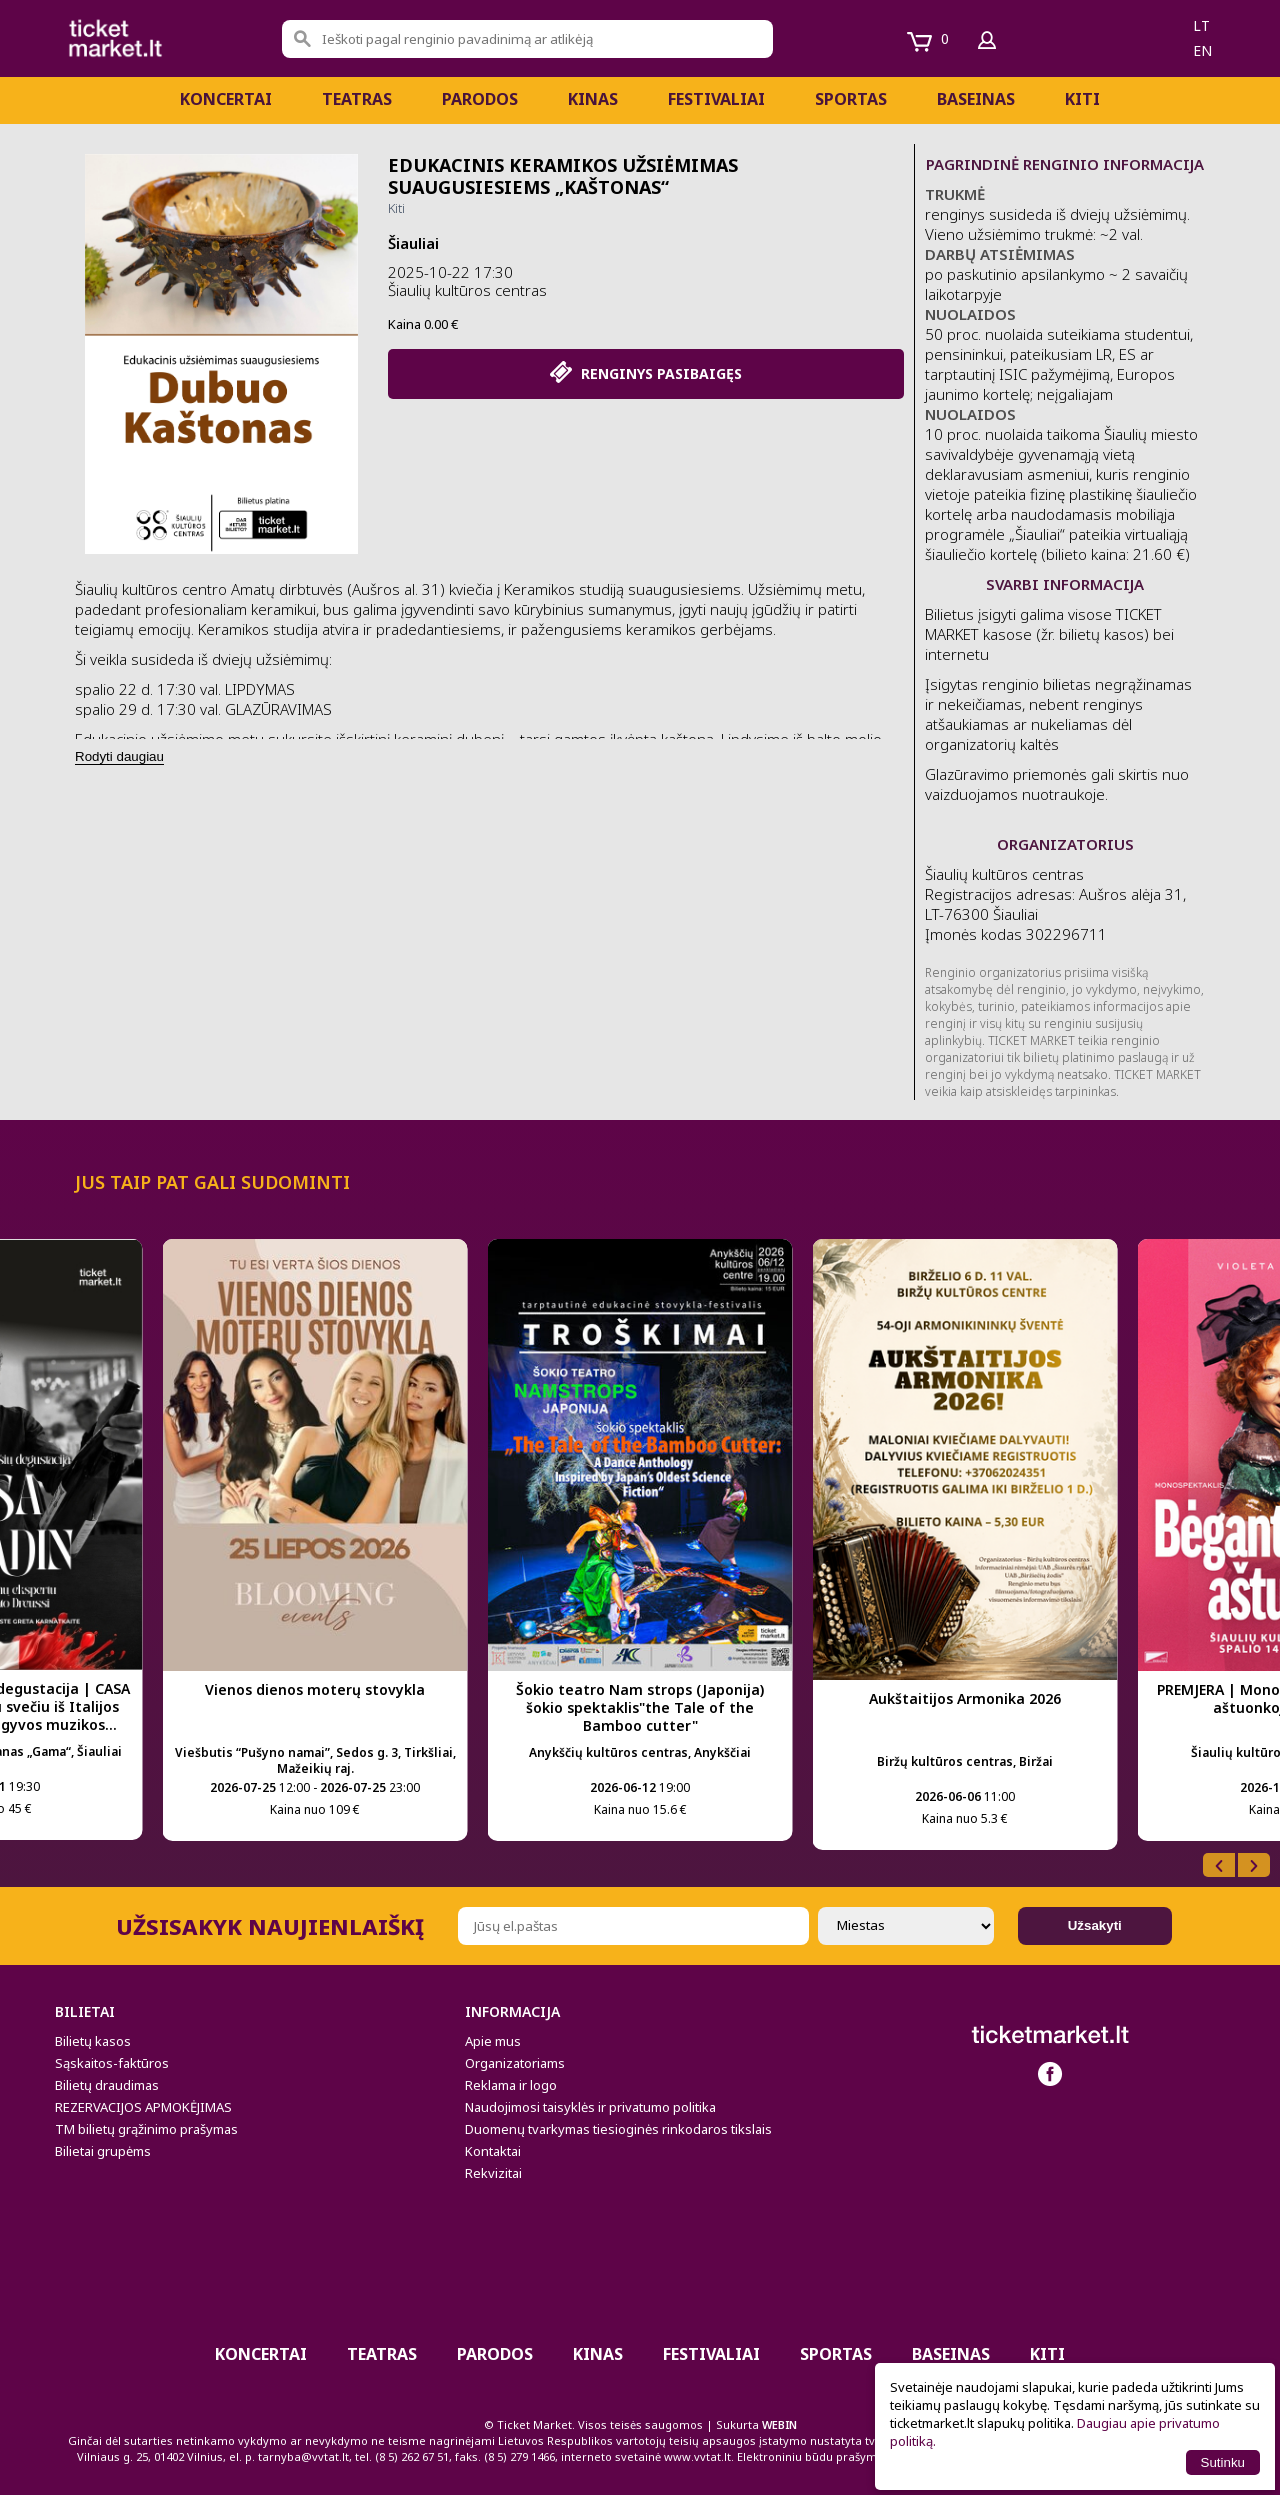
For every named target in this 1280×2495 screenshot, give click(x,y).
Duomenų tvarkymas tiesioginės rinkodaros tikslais (618, 2129)
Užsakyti (1095, 1925)
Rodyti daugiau (119, 756)
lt (1201, 25)
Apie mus (493, 2041)
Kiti (1082, 99)
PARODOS (480, 99)
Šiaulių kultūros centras (467, 290)
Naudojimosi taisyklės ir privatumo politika (590, 2107)
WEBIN (779, 2424)
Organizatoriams (515, 2063)
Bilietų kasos (93, 2041)
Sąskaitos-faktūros (112, 2063)
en (1202, 50)
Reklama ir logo (511, 2085)
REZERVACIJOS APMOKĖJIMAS (143, 2107)
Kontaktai (493, 2151)
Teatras (357, 99)
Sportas (851, 99)
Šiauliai (413, 243)
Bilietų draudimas (107, 2085)
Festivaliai (716, 99)
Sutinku (1223, 2462)
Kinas (593, 99)
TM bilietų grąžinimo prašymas (146, 2129)
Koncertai (226, 99)
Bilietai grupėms (103, 2151)
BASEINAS (976, 99)
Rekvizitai (493, 2173)
